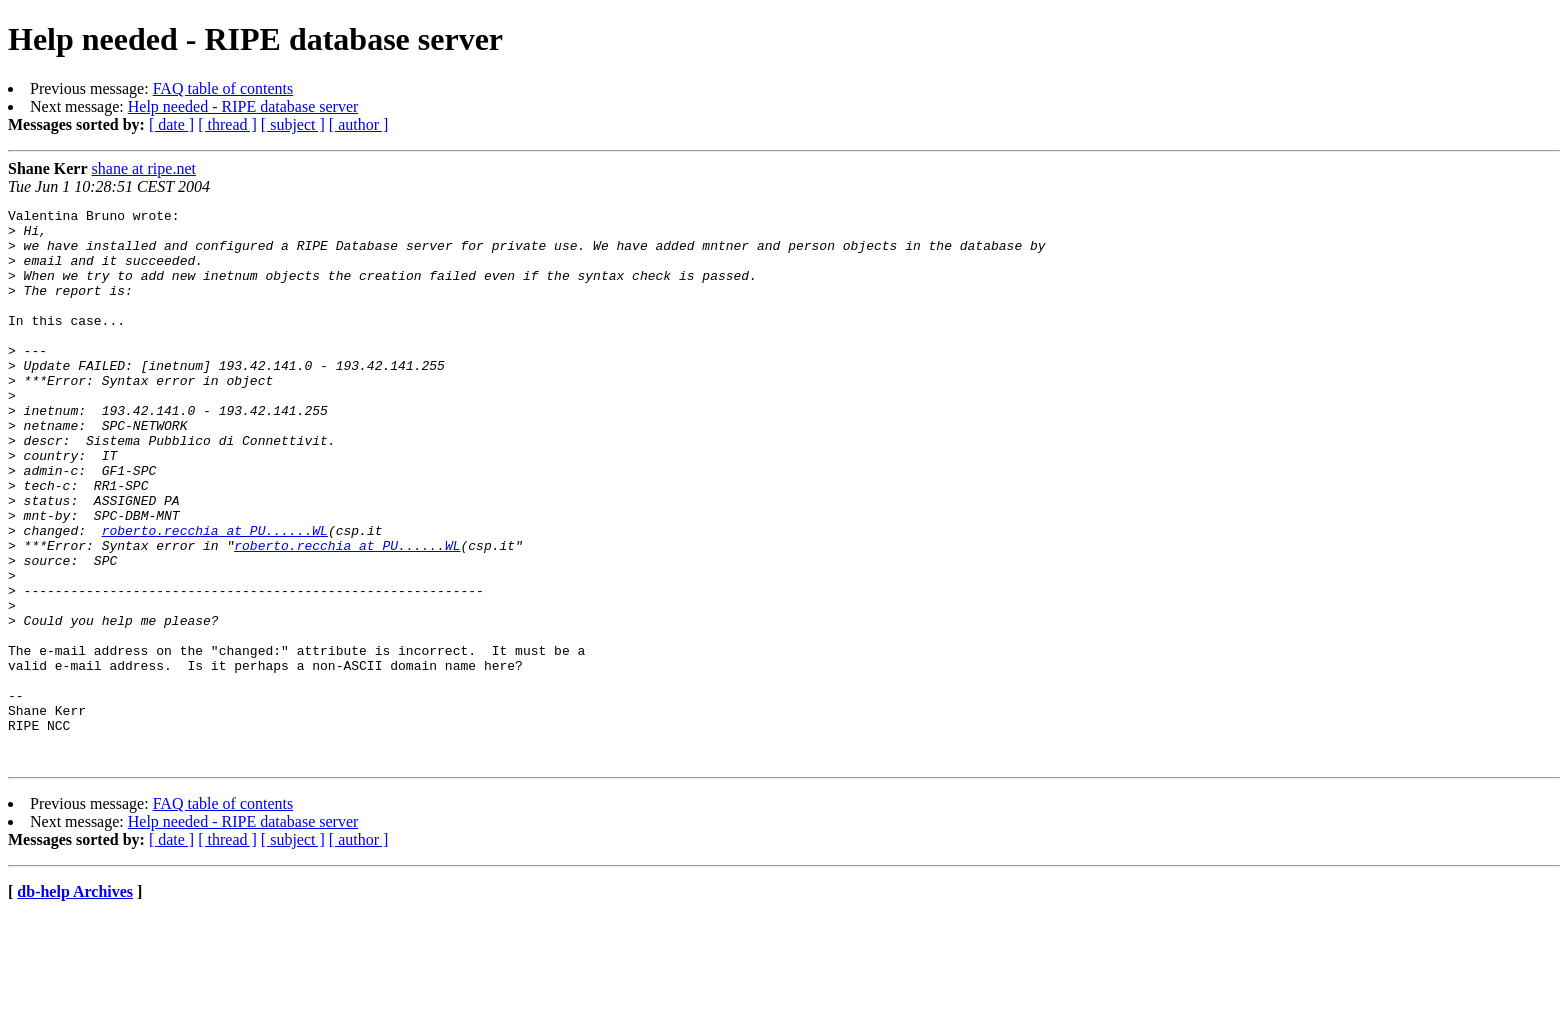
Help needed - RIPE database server (243, 106)
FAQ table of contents (223, 88)
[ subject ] (293, 124)
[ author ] (359, 124)
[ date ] (171, 124)
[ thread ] (227, 124)
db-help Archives (75, 1002)
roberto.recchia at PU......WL (215, 596)
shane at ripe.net (144, 168)
